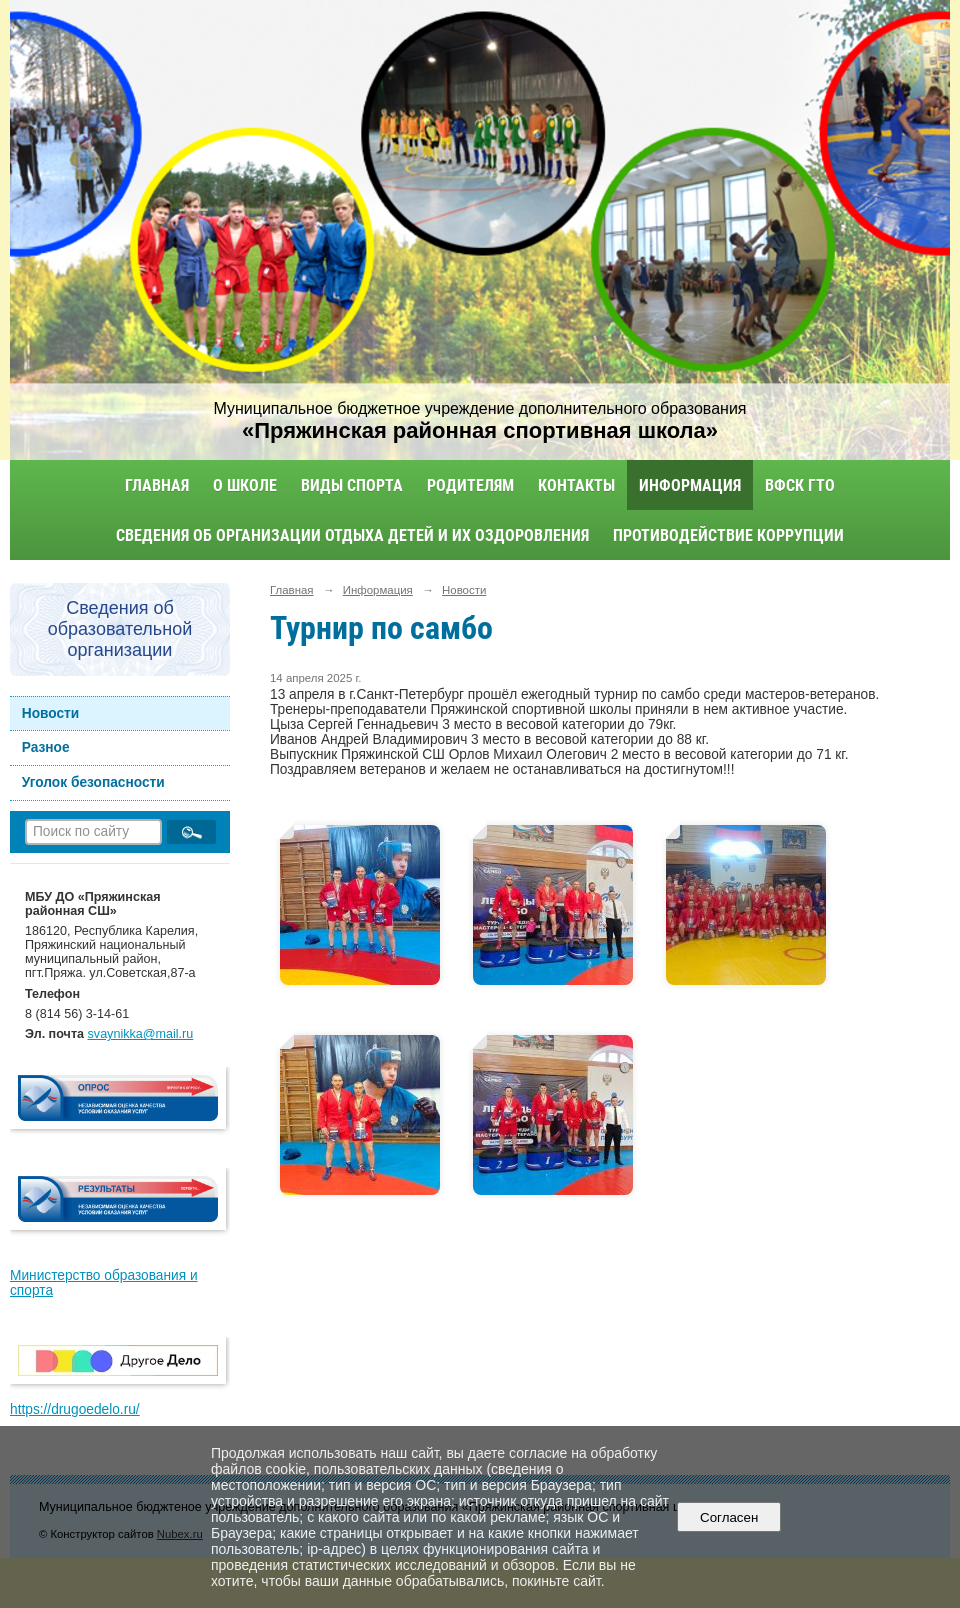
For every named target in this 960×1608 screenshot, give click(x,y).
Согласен (729, 1517)
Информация (690, 485)
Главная (157, 485)
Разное (46, 747)
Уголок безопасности (93, 782)
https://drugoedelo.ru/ (75, 1409)
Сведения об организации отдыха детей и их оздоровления (352, 535)
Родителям (470, 485)
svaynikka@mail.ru (141, 1034)
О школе (245, 485)
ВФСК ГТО (800, 485)
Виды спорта (352, 485)
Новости (51, 713)
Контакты (576, 485)
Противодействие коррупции (728, 535)
